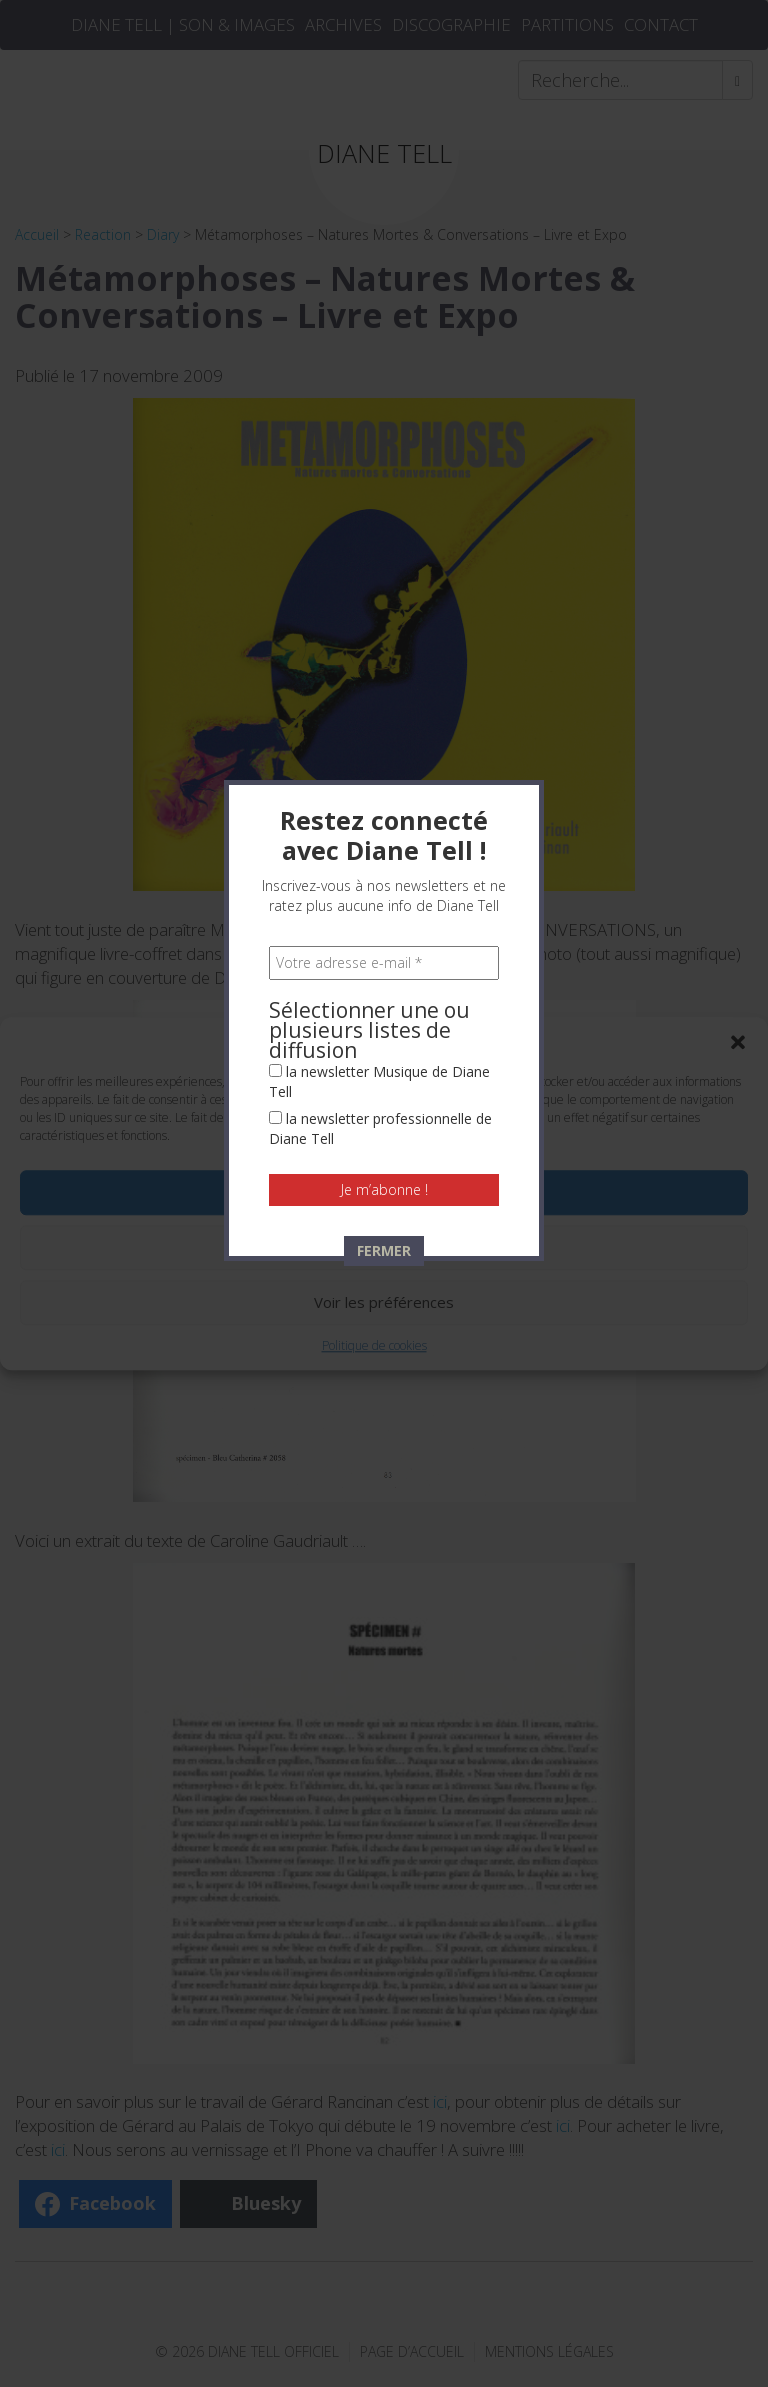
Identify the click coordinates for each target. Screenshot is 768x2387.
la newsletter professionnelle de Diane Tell (380, 530)
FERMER (384, 652)
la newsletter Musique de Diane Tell (379, 483)
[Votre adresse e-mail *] (384, 365)
